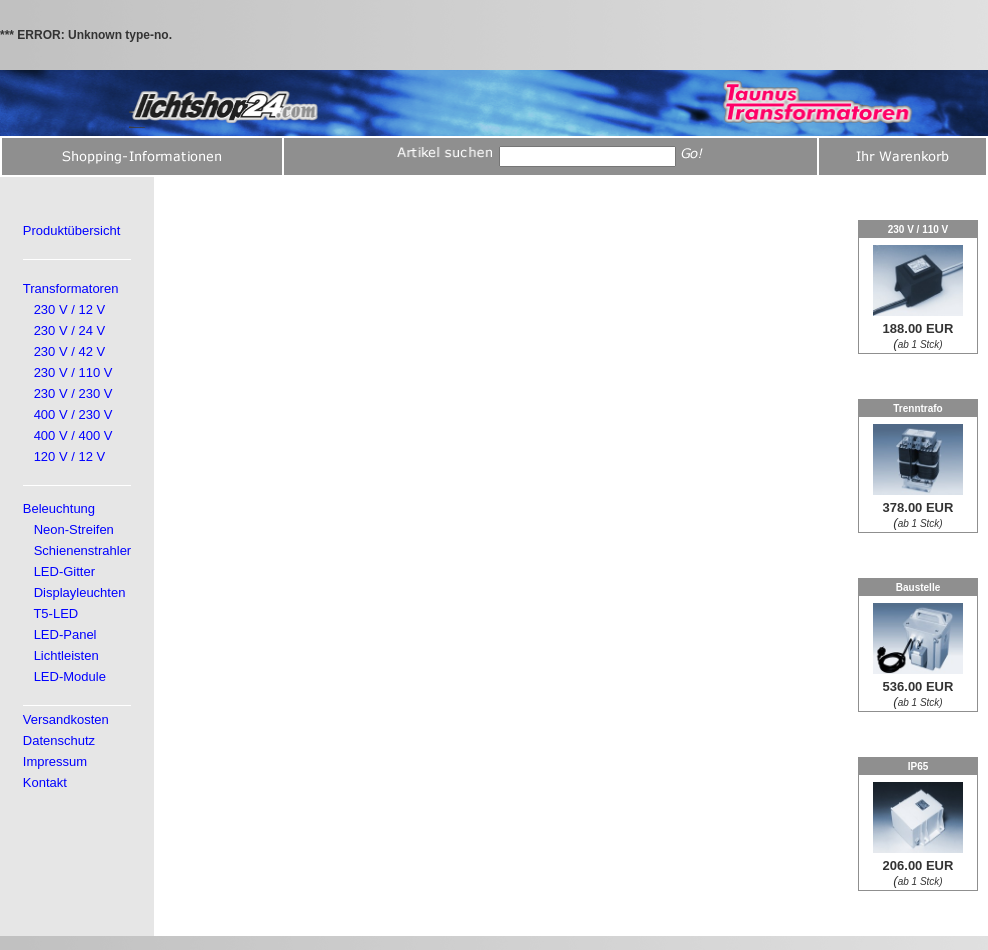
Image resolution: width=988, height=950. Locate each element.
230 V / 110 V (73, 372)
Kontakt (45, 782)
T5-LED (55, 613)
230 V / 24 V (70, 330)
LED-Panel (65, 634)
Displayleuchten (80, 592)
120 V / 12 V (70, 456)
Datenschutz (59, 740)
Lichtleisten (66, 655)
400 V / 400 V (73, 435)
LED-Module (70, 676)
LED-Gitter (64, 571)
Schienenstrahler (83, 550)
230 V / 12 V (70, 309)
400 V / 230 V (73, 414)
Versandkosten (66, 719)
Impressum (55, 761)
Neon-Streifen (74, 529)
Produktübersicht (72, 230)
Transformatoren (71, 288)
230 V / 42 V (70, 351)
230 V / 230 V (73, 393)
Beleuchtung (59, 508)
